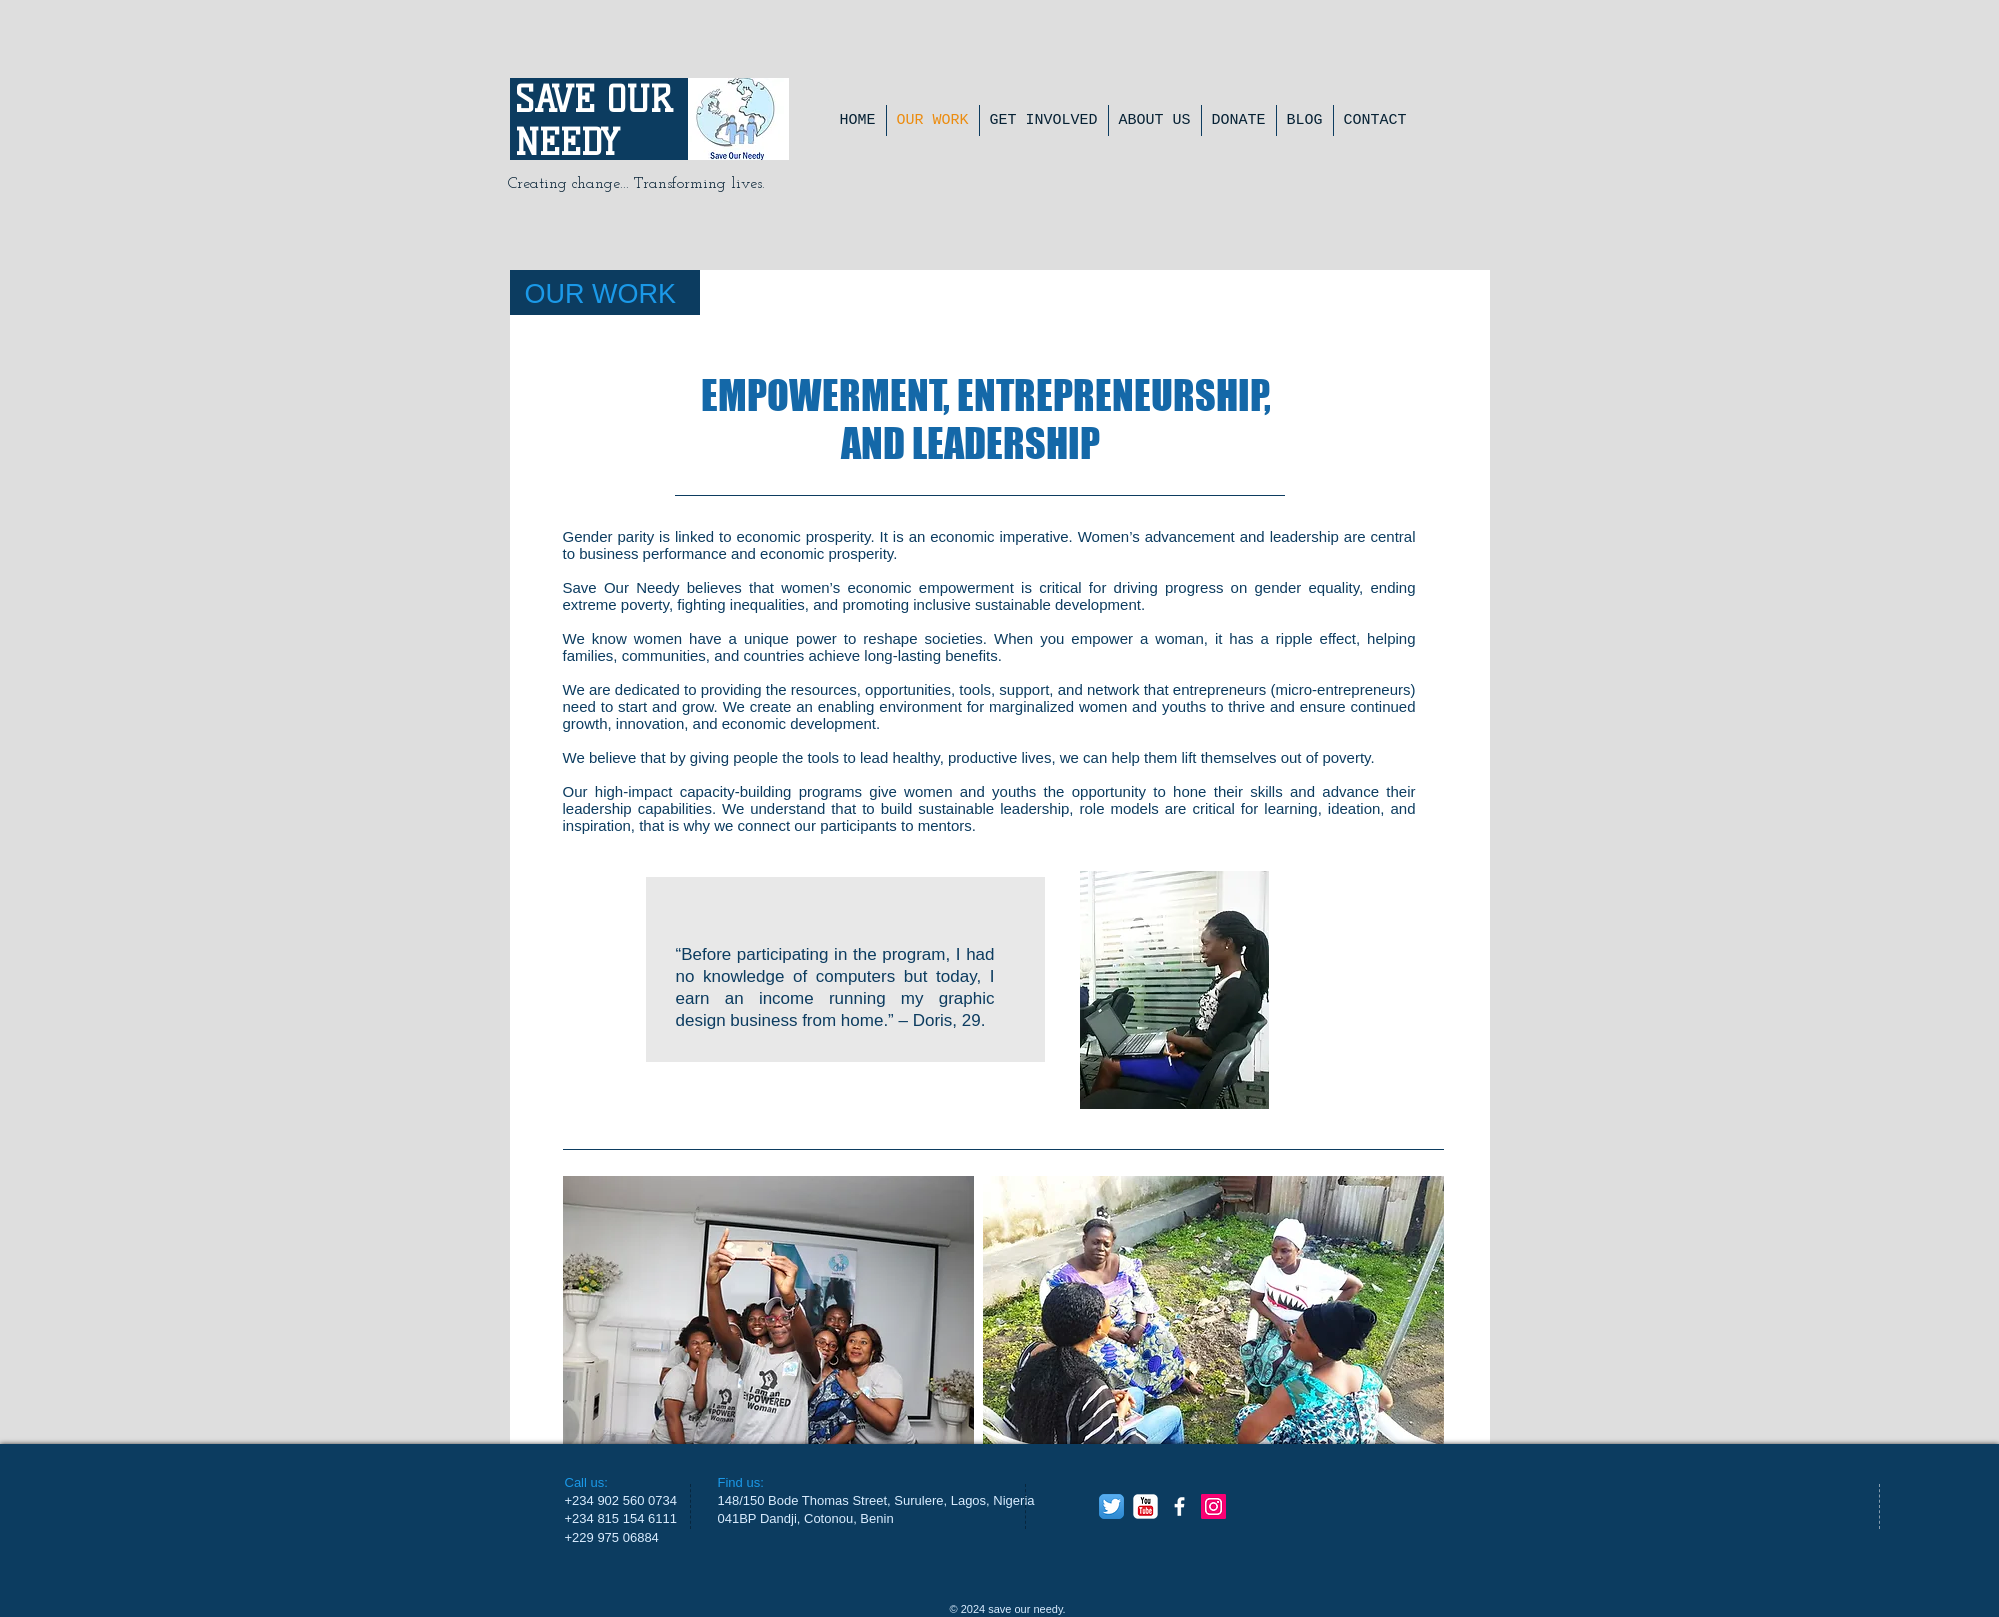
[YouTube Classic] (1145, 1506)
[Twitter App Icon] (1111, 1506)
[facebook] (1179, 1506)
